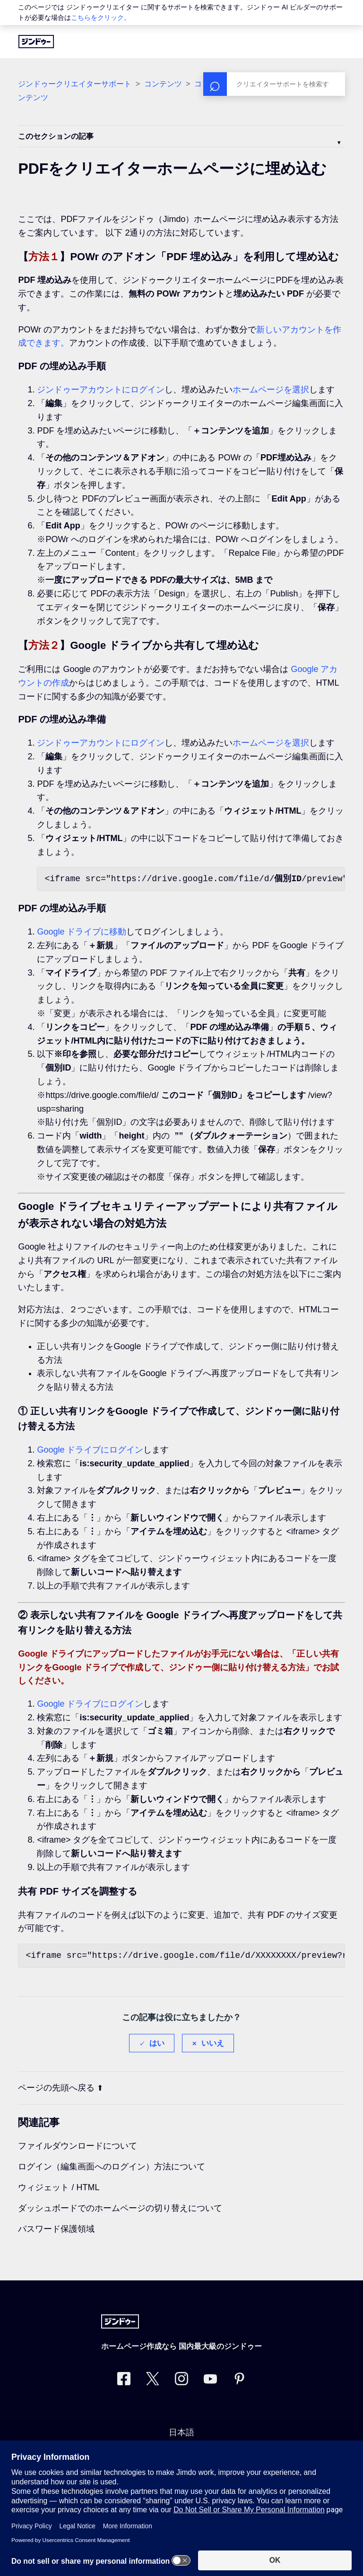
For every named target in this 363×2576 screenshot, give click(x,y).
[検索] (274, 84)
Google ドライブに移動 (81, 931)
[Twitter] (152, 2380)
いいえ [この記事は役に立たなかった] (212, 2043)
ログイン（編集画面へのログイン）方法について (111, 2166)
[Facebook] (123, 2380)
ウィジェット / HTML (58, 2187)
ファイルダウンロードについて (77, 2146)
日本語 (181, 2432)
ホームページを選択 (271, 389)
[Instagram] (181, 2380)
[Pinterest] (239, 2380)
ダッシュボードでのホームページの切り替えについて (120, 2208)
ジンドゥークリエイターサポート (74, 84)
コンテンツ (163, 84)
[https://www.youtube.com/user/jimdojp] (210, 2380)
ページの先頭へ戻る (60, 2087)
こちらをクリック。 (100, 17)
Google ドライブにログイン (90, 1449)
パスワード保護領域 (56, 2229)
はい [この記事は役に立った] (156, 2043)
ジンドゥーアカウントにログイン (100, 389)
